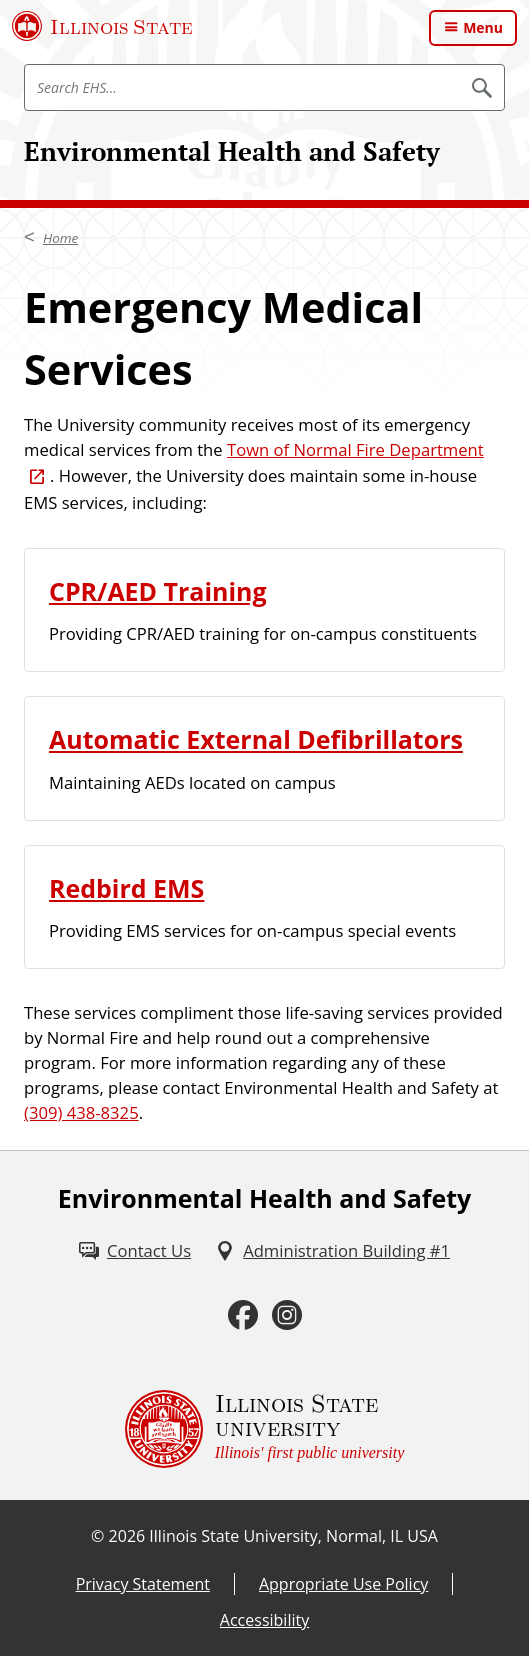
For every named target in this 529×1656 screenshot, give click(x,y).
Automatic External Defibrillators (256, 739)
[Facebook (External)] (243, 1315)
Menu (483, 27)
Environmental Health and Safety (232, 151)
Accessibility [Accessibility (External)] (264, 1620)
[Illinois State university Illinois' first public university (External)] (265, 1429)
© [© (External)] (97, 1536)
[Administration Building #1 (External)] (332, 1251)
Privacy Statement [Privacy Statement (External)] (143, 1584)
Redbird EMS (126, 888)
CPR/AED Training (158, 591)
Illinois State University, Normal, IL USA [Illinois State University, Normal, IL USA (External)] (293, 1536)
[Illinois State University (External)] (102, 26)
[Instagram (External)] (287, 1315)
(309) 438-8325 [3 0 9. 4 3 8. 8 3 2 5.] (81, 1112)
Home (60, 238)
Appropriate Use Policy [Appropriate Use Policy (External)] (343, 1584)
